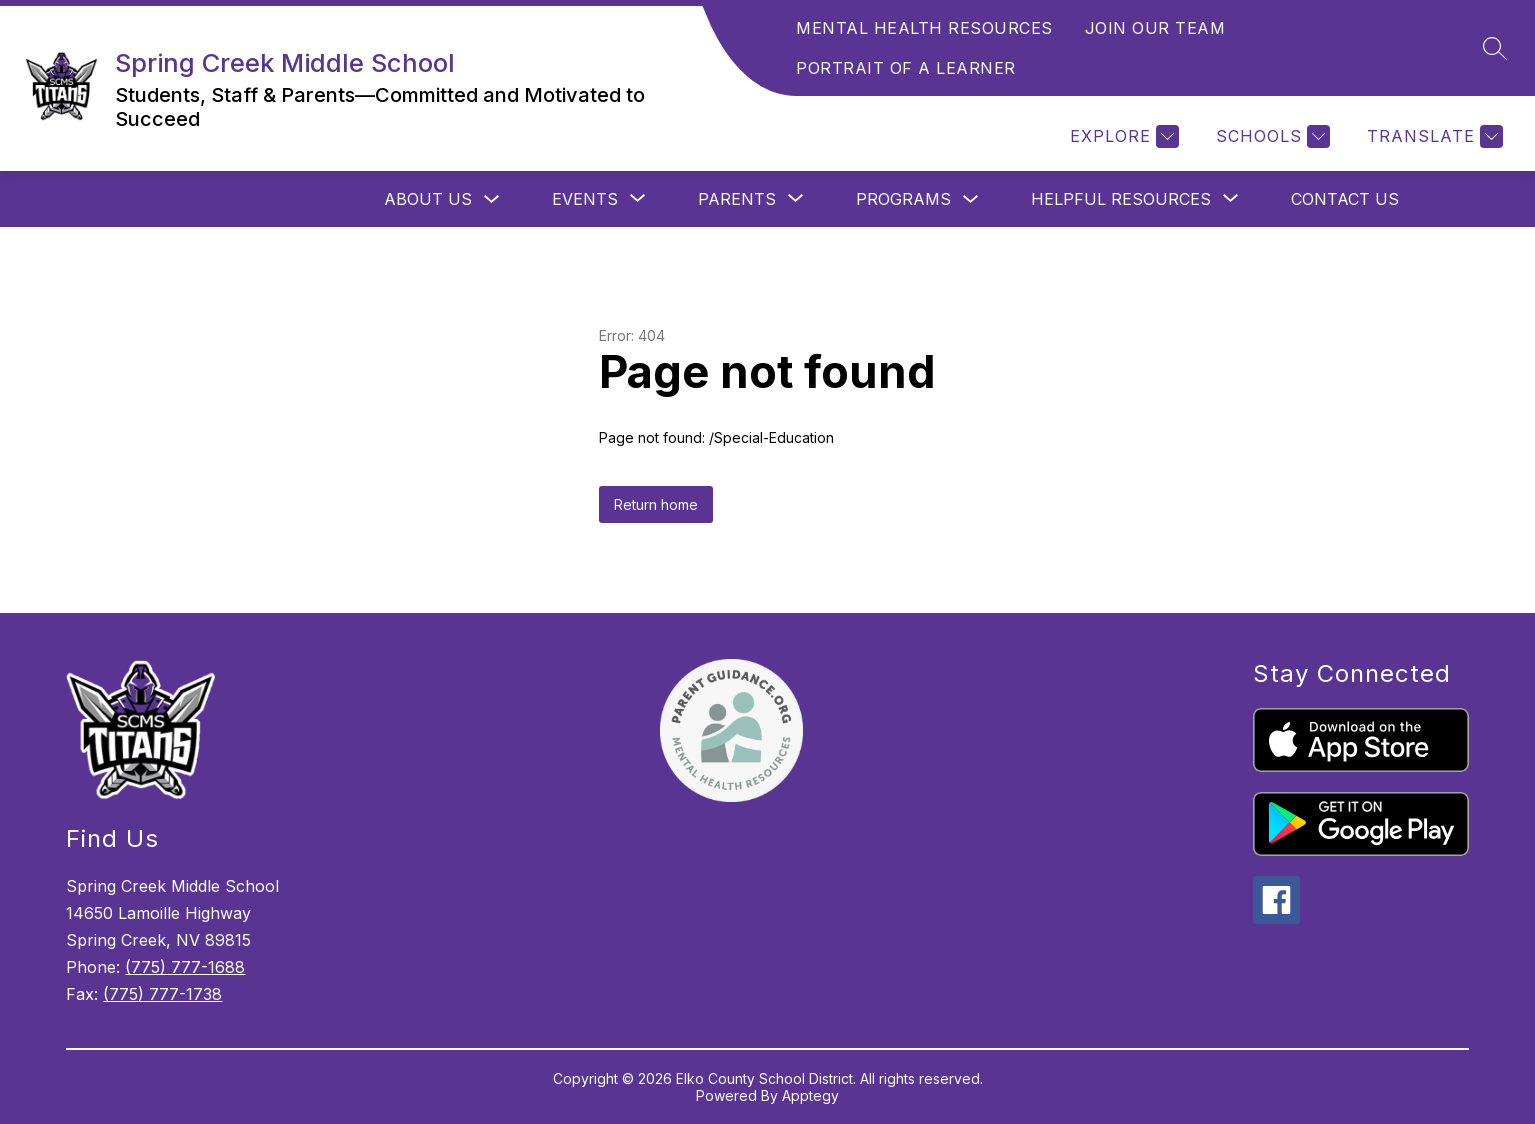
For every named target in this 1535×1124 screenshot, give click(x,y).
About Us (428, 199)
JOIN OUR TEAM (1155, 28)
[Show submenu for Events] (585, 199)
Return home (656, 504)
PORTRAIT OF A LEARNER (906, 68)
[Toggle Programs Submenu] (971, 199)
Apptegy (810, 1095)
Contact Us (1345, 199)
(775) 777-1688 (185, 967)
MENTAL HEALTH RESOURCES (924, 28)
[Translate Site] (1432, 136)
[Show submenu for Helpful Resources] (1121, 199)
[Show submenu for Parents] (737, 199)
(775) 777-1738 (162, 994)
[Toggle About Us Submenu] (492, 199)
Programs (903, 199)
